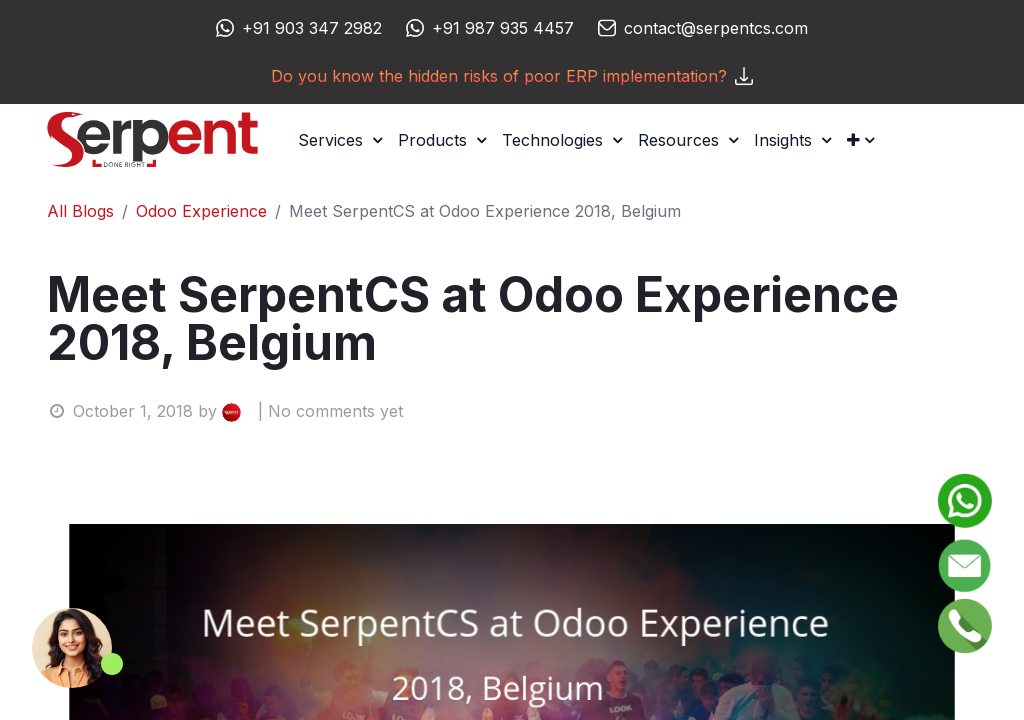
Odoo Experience (201, 211)
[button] (860, 140)
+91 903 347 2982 (312, 28)
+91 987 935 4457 (503, 28)
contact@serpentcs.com (716, 28)
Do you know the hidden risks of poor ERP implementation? (512, 76)
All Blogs (80, 211)
